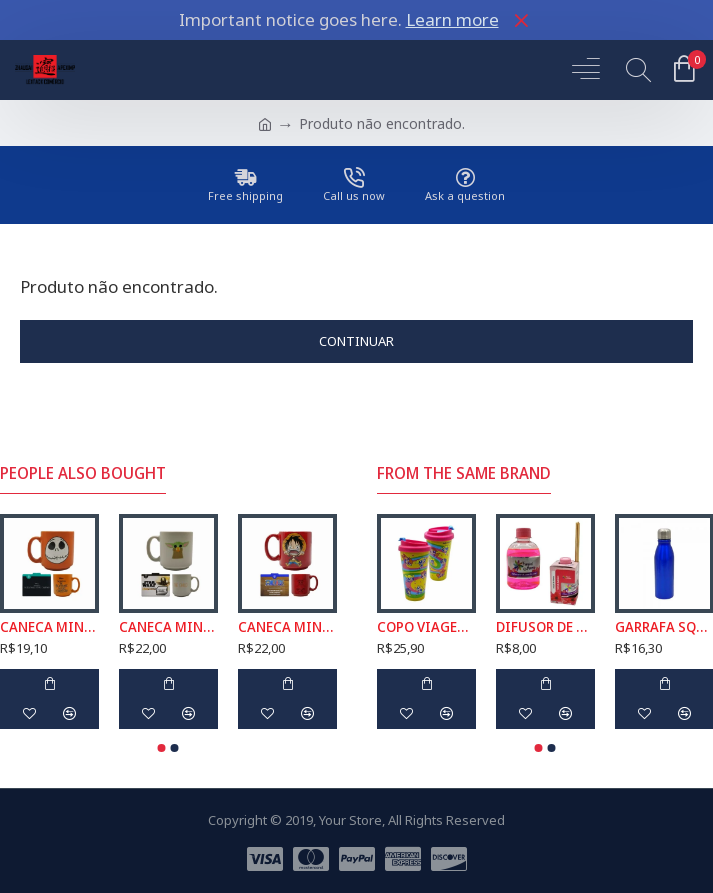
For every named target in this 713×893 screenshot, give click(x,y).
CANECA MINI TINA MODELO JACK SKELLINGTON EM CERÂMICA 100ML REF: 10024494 (49, 627)
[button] (162, 748)
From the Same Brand (464, 473)
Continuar (356, 341)
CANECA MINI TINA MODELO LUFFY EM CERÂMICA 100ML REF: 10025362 (287, 627)
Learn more (452, 19)
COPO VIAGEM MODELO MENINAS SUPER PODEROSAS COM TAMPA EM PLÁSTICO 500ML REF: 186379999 (426, 627)
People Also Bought (83, 473)
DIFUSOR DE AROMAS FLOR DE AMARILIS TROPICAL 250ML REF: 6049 (545, 627)
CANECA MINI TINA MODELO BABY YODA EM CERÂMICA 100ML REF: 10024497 (168, 627)
